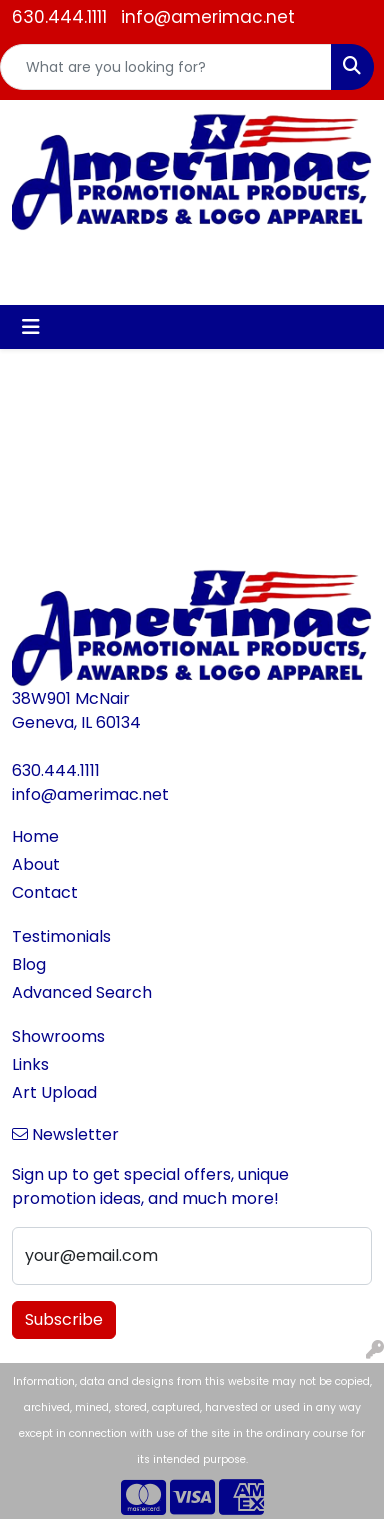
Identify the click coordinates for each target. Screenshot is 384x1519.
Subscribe (64, 1319)
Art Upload (54, 1092)
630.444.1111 (59, 17)
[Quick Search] (166, 67)
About (36, 864)
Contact (45, 892)
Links (30, 1064)
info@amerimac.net (208, 17)
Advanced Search (82, 992)
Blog (29, 964)
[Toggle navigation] (31, 327)
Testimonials (61, 936)
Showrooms (58, 1036)
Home (35, 836)
